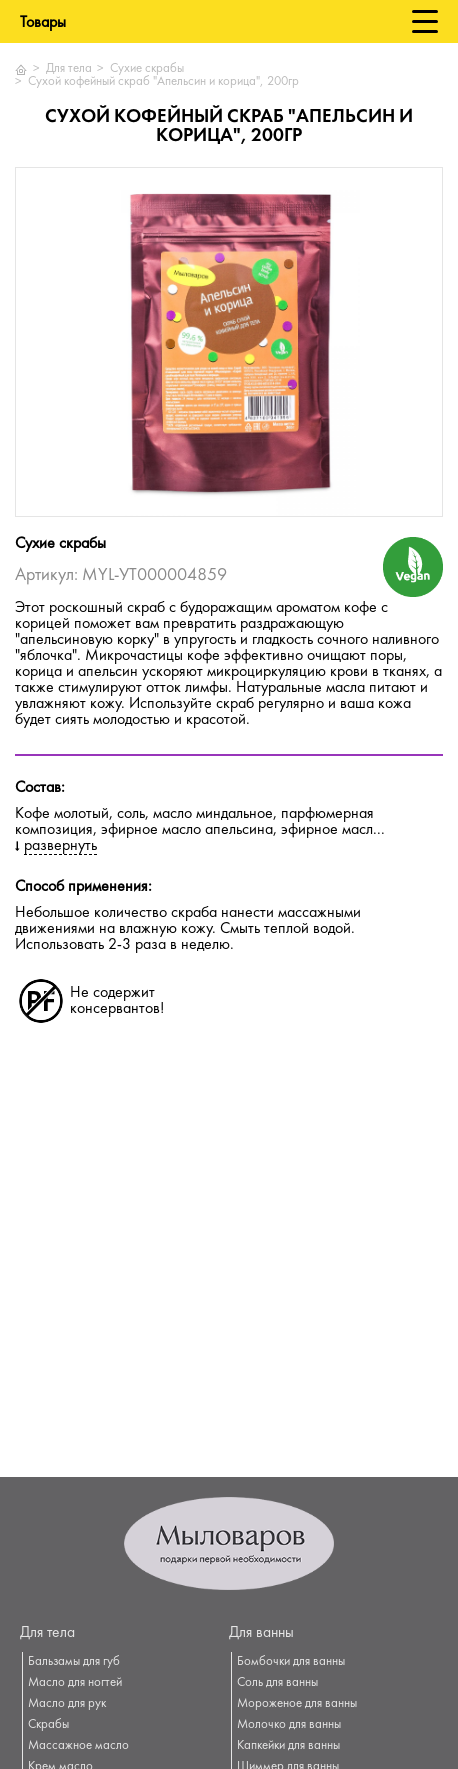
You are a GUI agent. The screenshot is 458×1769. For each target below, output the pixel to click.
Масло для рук (67, 1704)
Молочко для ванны (289, 1725)
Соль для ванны (277, 1683)
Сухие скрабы (147, 69)
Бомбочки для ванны (291, 1662)
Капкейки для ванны (288, 1746)
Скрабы (48, 1725)
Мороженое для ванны (297, 1704)
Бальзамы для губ (74, 1662)
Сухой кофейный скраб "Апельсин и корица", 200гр (163, 82)
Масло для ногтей (75, 1683)
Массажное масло (78, 1746)
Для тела (69, 69)
